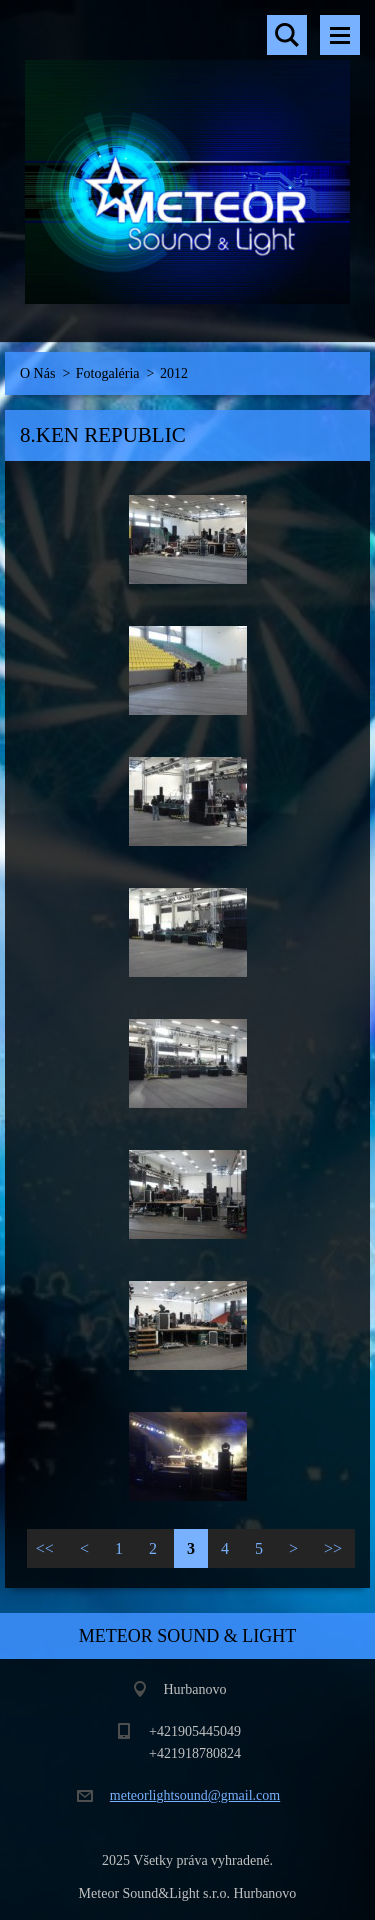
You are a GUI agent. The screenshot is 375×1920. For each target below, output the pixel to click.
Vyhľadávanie (287, 35)
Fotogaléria (108, 373)
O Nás (37, 373)
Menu (340, 35)
